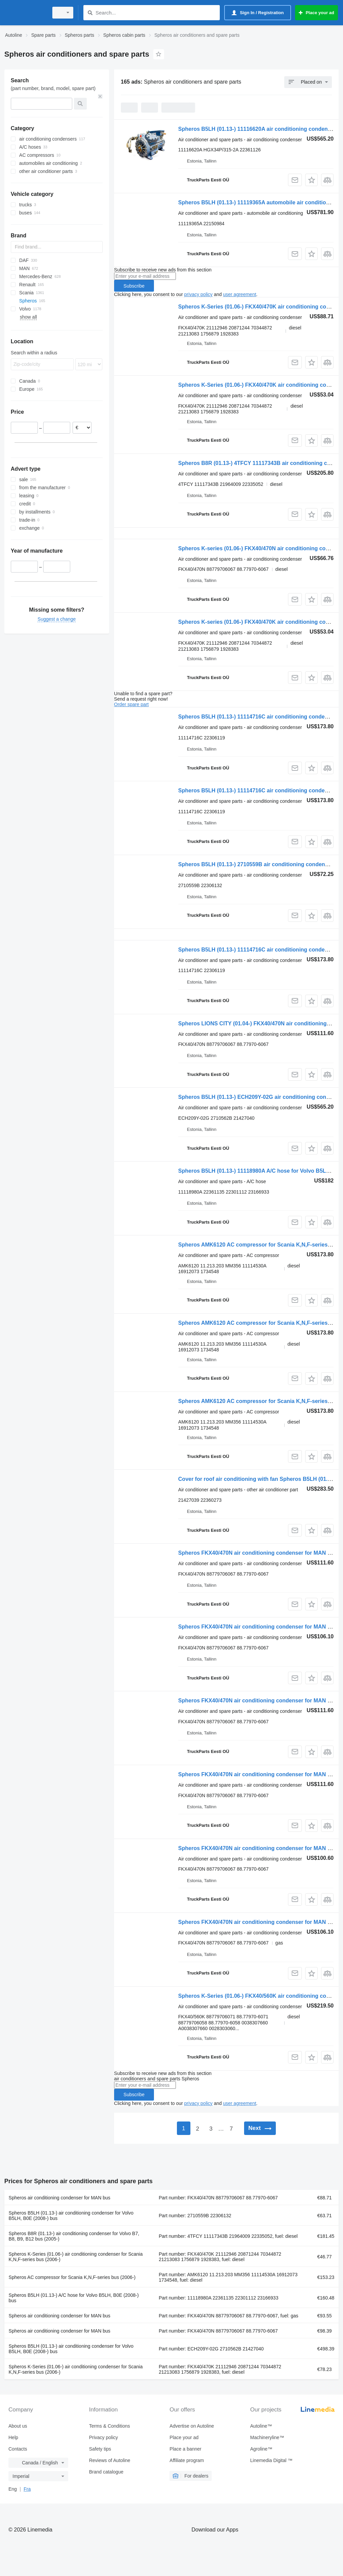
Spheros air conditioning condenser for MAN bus (59, 2197)
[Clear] (100, 96)
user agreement (239, 294)
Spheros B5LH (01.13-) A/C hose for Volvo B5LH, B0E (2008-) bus (74, 2297)
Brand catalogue (106, 2472)
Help (13, 2437)
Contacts (17, 2449)
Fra (27, 2489)
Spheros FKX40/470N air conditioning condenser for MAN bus (257, 1553)
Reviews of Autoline (109, 2460)
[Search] (90, 12)
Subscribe (134, 286)
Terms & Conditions (109, 2426)
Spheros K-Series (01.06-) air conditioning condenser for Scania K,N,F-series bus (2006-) (76, 2256)
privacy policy (198, 294)
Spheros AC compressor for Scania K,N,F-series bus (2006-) (72, 2277)
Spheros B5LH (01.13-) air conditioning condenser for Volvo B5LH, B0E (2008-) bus (71, 2215)
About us (17, 2426)
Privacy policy (103, 2437)
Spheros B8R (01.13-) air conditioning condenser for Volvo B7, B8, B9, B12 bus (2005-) (74, 2236)
